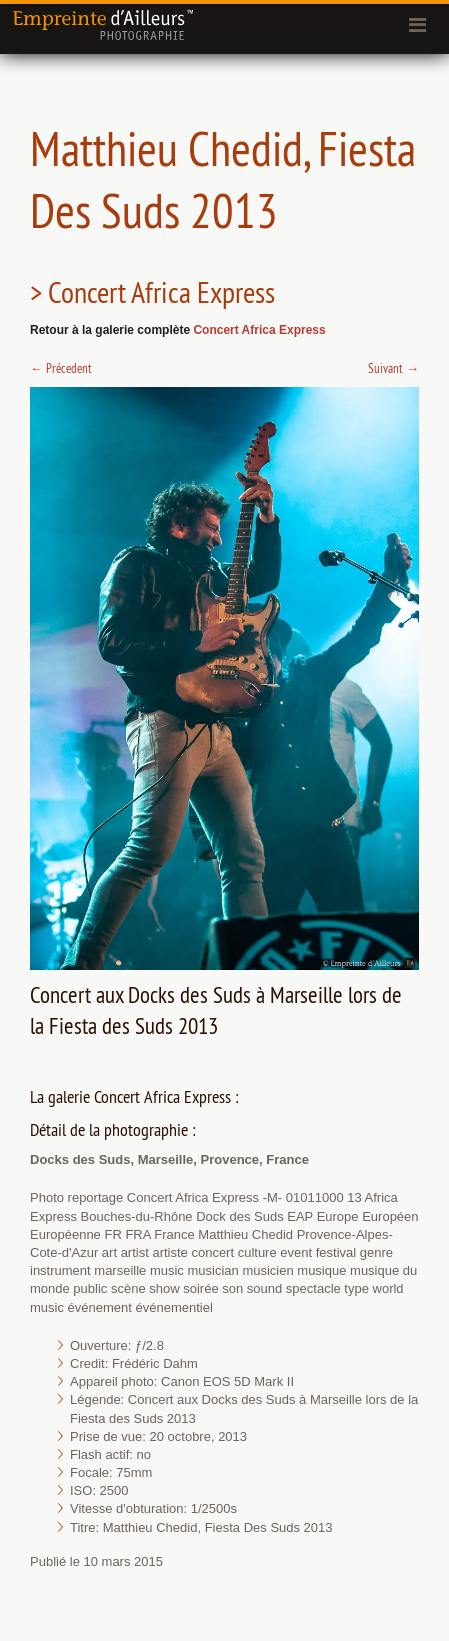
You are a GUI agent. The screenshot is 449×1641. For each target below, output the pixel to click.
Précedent (61, 368)
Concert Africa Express (259, 330)
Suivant (393, 368)
